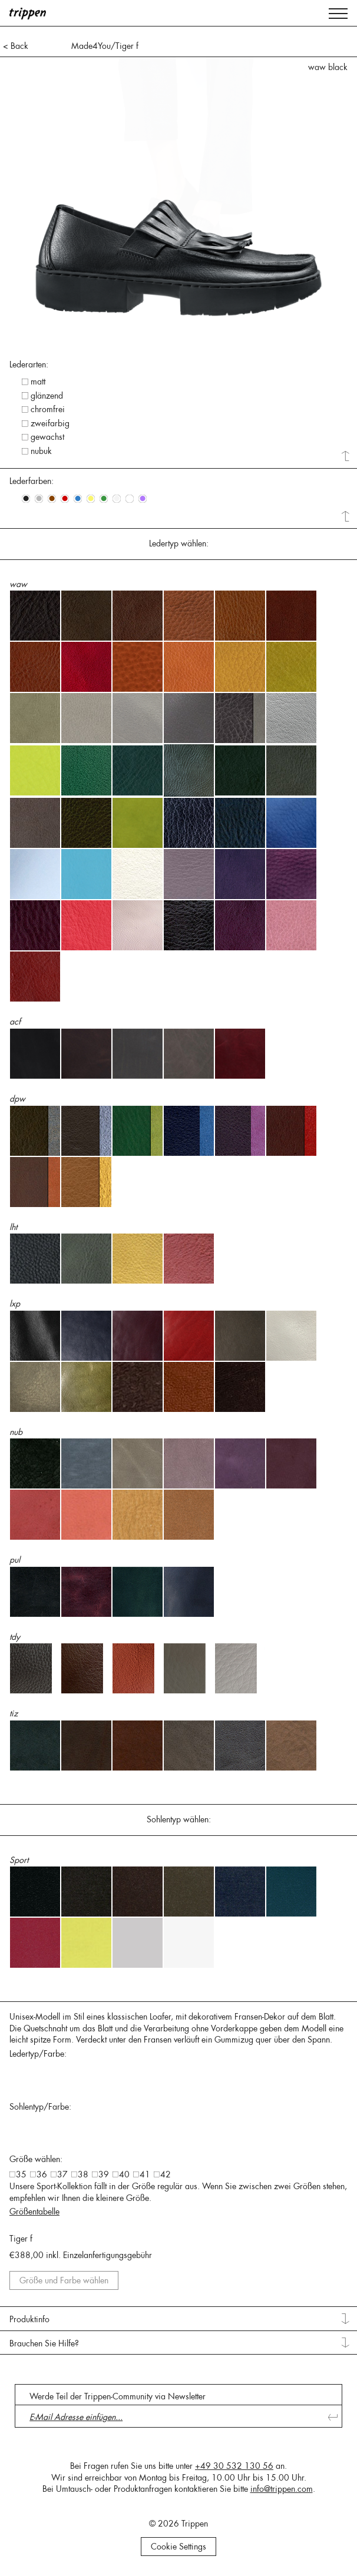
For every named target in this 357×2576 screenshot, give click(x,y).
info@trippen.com (281, 2489)
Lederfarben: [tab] (31, 481)
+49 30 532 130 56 (234, 2466)
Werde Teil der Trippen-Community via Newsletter (117, 2396)
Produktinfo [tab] (29, 2319)
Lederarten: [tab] (28, 364)
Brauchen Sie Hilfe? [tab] (44, 2343)
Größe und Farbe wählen (63, 2280)
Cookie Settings (178, 2546)
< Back (15, 46)
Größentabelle (34, 2211)
